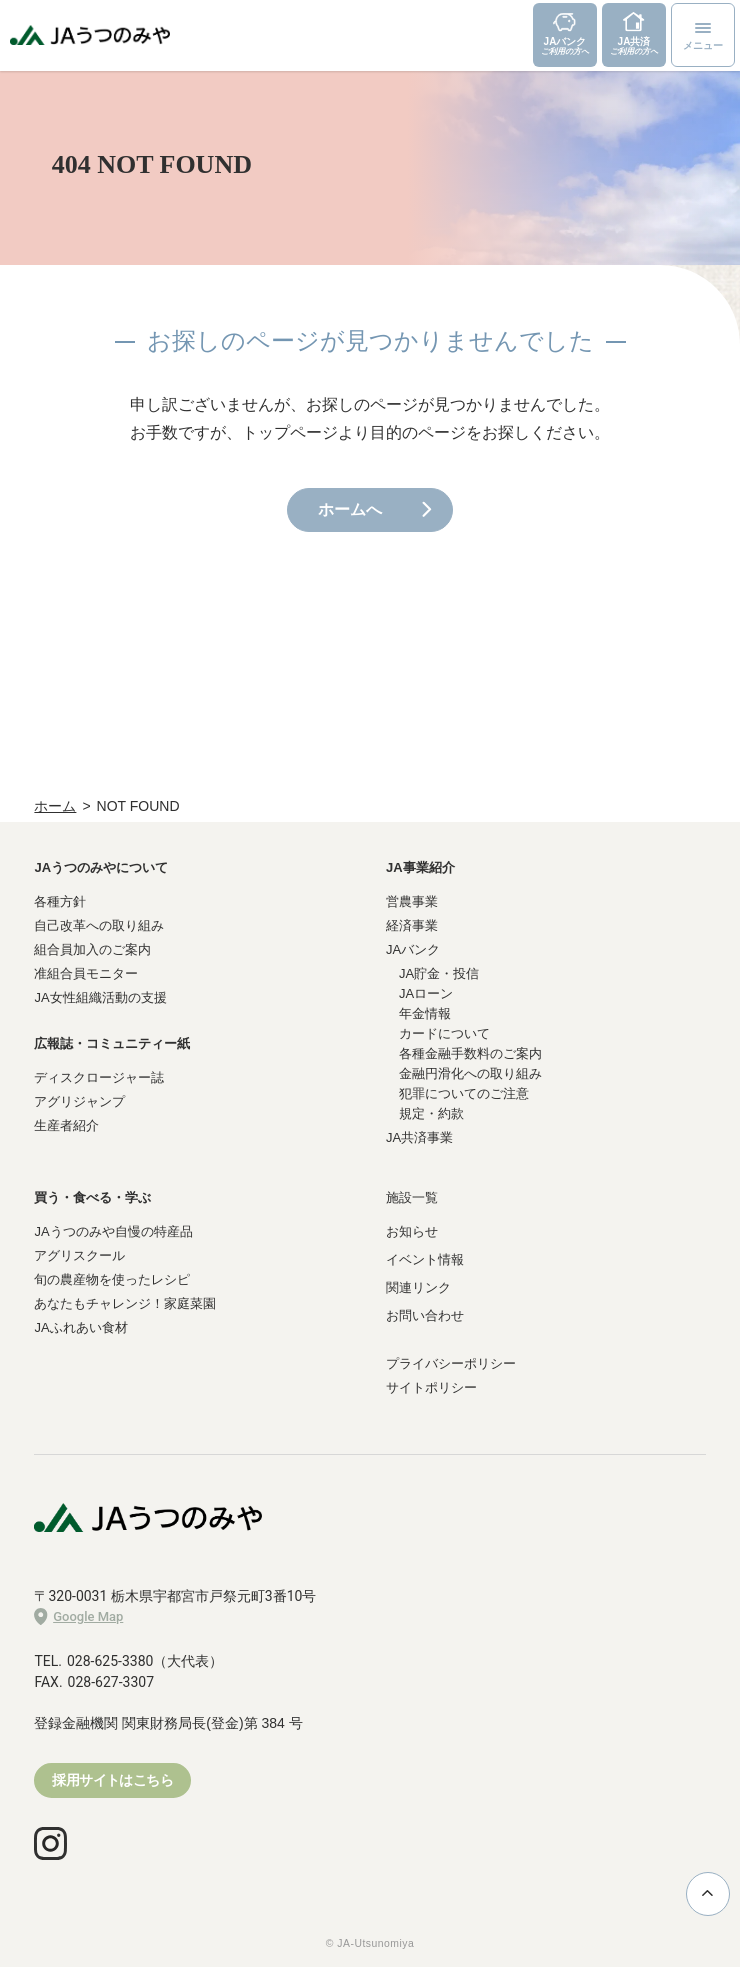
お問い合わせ (425, 1315)
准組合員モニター (86, 973)
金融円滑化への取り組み (470, 1073)
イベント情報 (425, 1259)
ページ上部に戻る (707, 1893)
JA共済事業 (419, 1137)
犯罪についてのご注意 (464, 1093)
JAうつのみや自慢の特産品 (113, 1231)
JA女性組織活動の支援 (100, 997)
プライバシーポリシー (451, 1363)
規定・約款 (431, 1113)
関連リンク (418, 1287)
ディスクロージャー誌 (99, 1077)
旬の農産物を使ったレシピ (112, 1279)
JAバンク (413, 949)
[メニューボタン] (703, 35)
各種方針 (60, 901)
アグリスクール (79, 1255)
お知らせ (412, 1231)
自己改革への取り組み (99, 925)
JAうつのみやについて (101, 867)
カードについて (444, 1033)
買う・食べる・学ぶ (92, 1197)
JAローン (426, 993)
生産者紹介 (66, 1125)
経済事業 (412, 925)
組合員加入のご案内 (92, 949)
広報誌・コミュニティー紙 (112, 1043)
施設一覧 (412, 1197)
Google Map (78, 1617)
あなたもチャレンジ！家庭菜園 (125, 1303)
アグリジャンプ (79, 1101)
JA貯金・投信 (439, 973)
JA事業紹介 (420, 867)
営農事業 (412, 901)
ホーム (55, 806)
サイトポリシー (431, 1387)
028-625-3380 (110, 1661)
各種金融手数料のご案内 (470, 1053)
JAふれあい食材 (80, 1327)
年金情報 (425, 1013)
